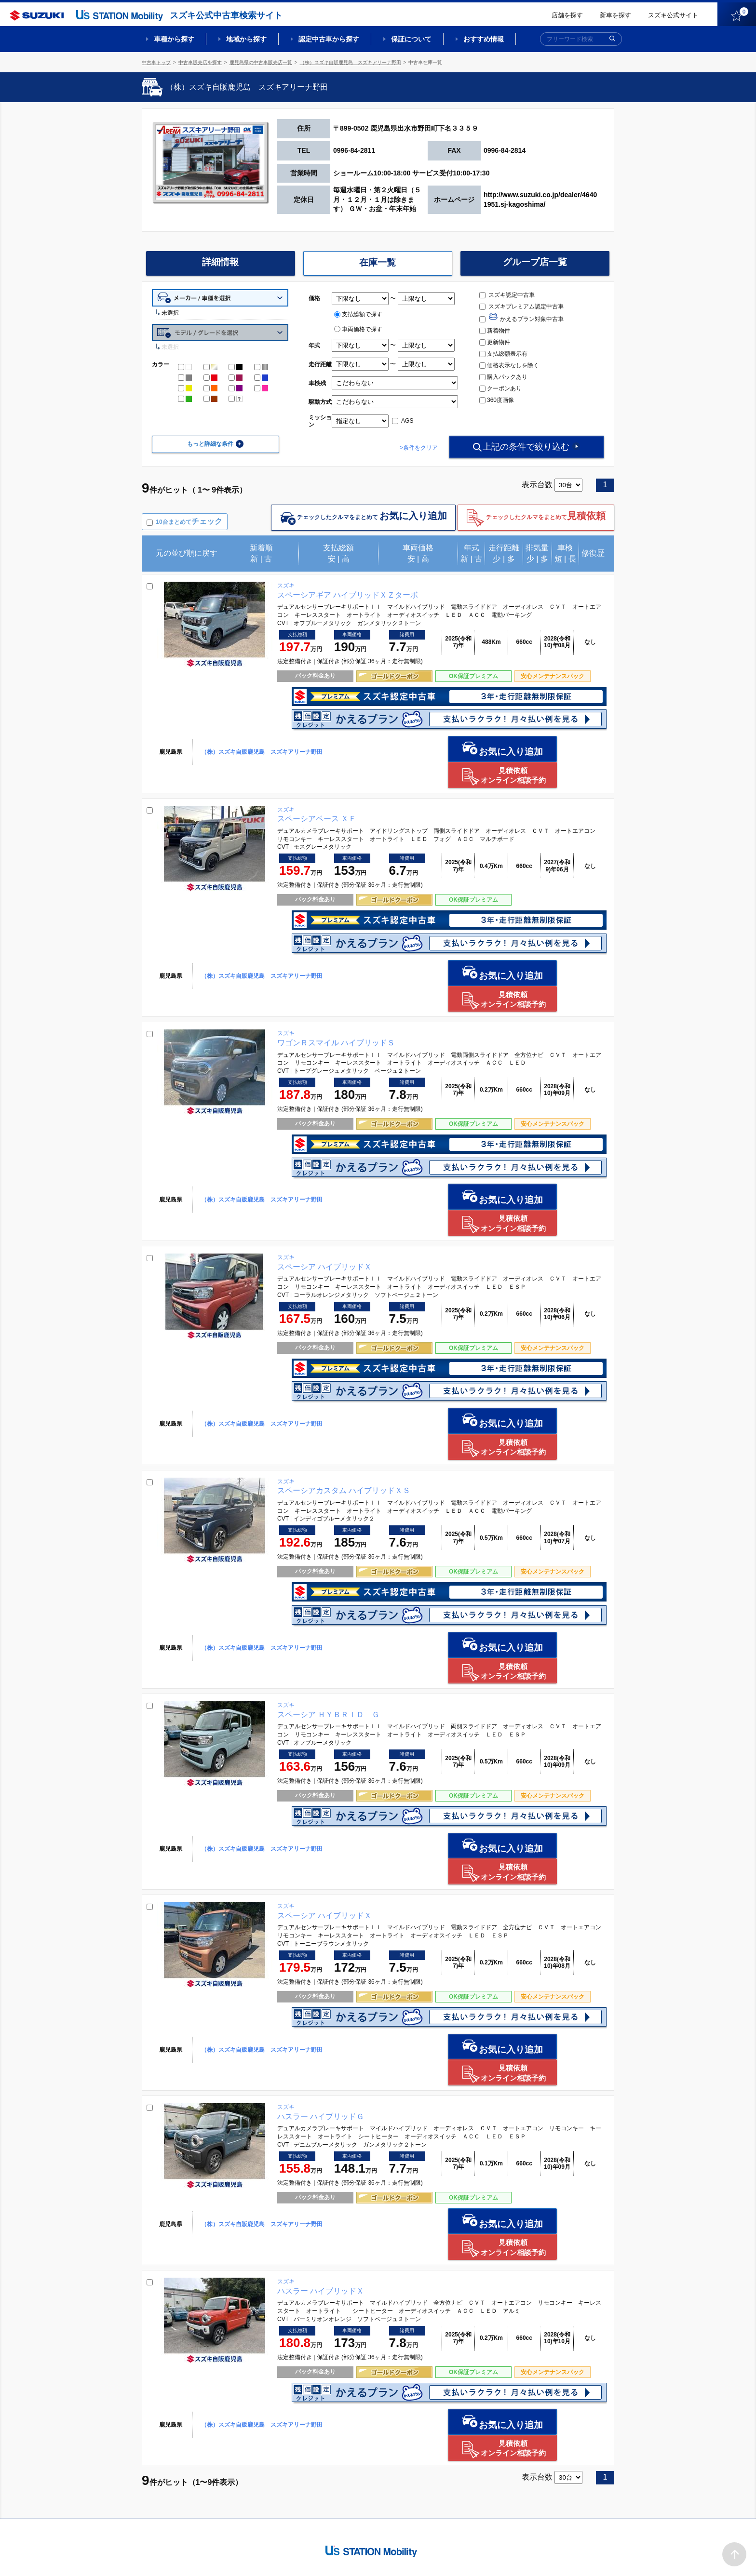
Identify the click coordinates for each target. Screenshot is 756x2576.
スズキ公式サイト (673, 15)
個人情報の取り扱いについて (576, 2554)
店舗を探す (567, 15)
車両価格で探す (358, 329)
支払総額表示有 (503, 353)
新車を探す (615, 15)
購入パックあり (503, 377)
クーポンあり (500, 388)
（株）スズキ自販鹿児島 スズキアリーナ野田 (350, 62)
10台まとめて (189, 522)
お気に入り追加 (434, 749)
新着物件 (494, 330)
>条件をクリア (413, 447)
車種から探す (174, 39)
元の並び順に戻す (186, 553)
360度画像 (496, 400)
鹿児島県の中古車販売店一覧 (261, 62)
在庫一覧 (377, 263)
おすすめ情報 (483, 39)
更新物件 (494, 342)
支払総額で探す (358, 314)
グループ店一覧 (535, 262)
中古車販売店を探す (200, 62)
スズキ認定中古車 (507, 295)
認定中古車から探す (328, 39)
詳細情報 (220, 262)
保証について (411, 39)
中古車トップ (156, 62)
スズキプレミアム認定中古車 (521, 306)
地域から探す (246, 39)
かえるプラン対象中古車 (521, 319)
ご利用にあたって (504, 2554)
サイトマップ (451, 2554)
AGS (402, 420)
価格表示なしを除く (509, 365)
